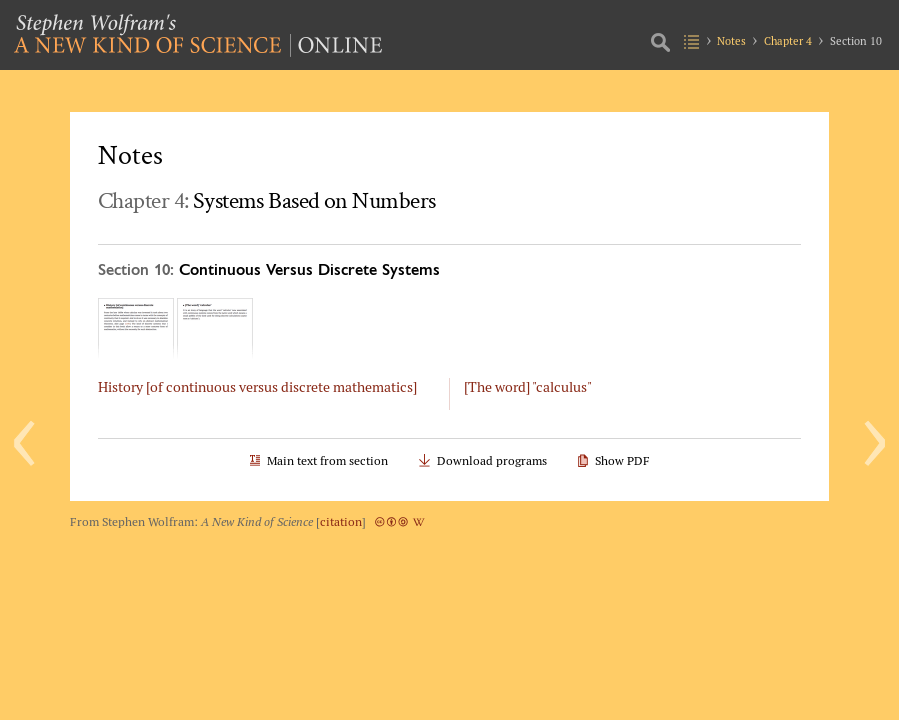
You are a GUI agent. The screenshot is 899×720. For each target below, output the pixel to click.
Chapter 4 (788, 41)
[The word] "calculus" (528, 386)
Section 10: (269, 268)
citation (341, 521)
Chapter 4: (266, 200)
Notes (731, 41)
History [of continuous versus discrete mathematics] (257, 386)
